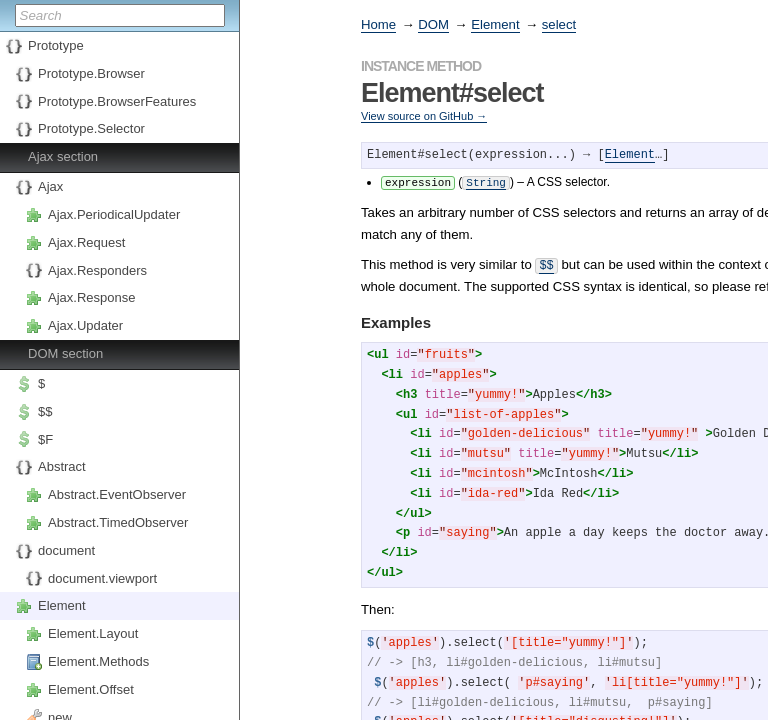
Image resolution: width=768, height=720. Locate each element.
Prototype (56, 45)
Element (62, 605)
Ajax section (63, 156)
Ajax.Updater (85, 325)
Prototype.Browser (91, 73)
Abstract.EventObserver (117, 494)
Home (378, 24)
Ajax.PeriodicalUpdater (114, 214)
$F (45, 439)
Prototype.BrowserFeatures (117, 101)
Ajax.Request (86, 242)
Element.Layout (93, 633)
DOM (433, 24)
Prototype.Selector (91, 128)
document (66, 550)
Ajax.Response (91, 297)
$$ (45, 411)
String (486, 181)
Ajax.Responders (97, 270)
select (559, 24)
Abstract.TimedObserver (118, 522)
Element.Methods (98, 661)
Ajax (50, 186)
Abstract (62, 466)
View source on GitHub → (424, 116)
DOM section (65, 353)
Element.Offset (91, 689)
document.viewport (102, 578)
